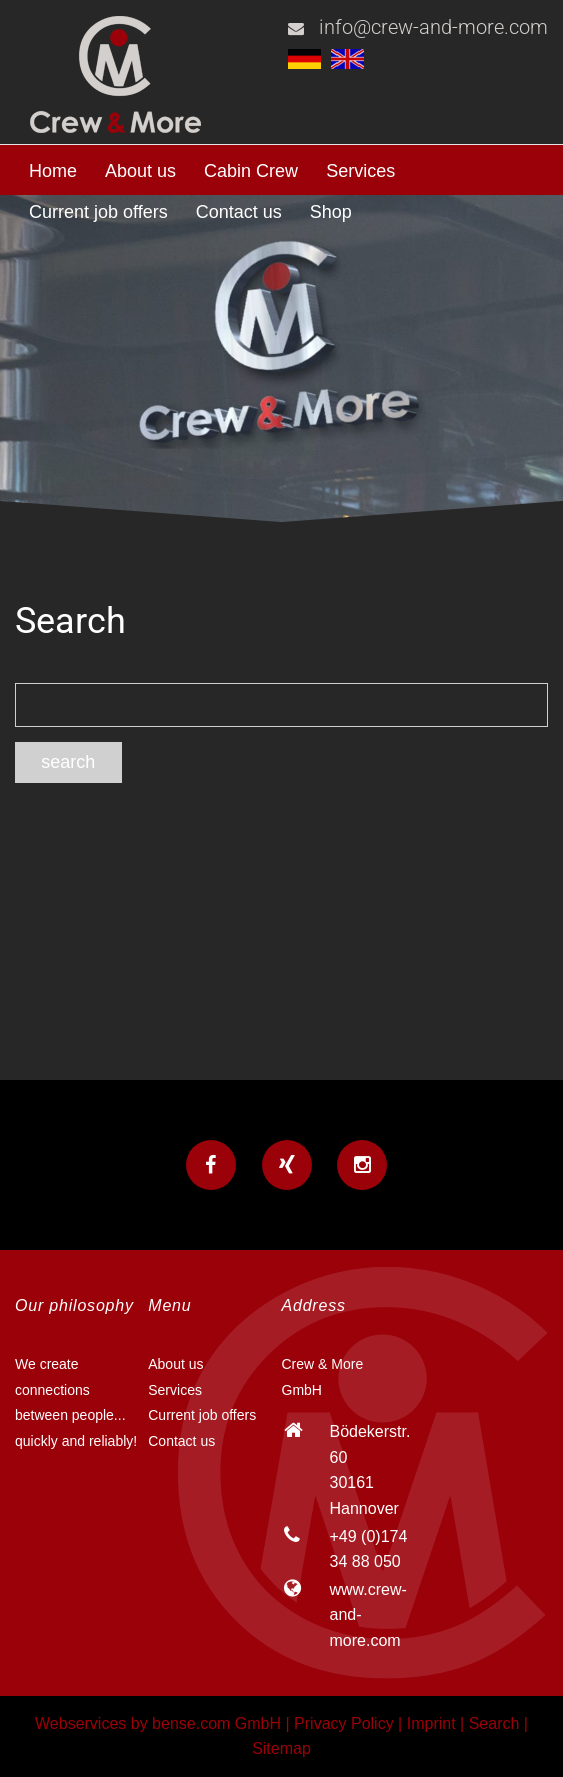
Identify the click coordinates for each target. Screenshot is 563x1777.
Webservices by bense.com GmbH (158, 1723)
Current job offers (98, 212)
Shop (331, 212)
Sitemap (281, 1748)
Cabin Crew (251, 171)
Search (494, 1723)
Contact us (239, 212)
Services (360, 171)
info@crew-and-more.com (433, 27)
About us (140, 171)
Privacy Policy (344, 1723)
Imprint (431, 1723)
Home (53, 171)
